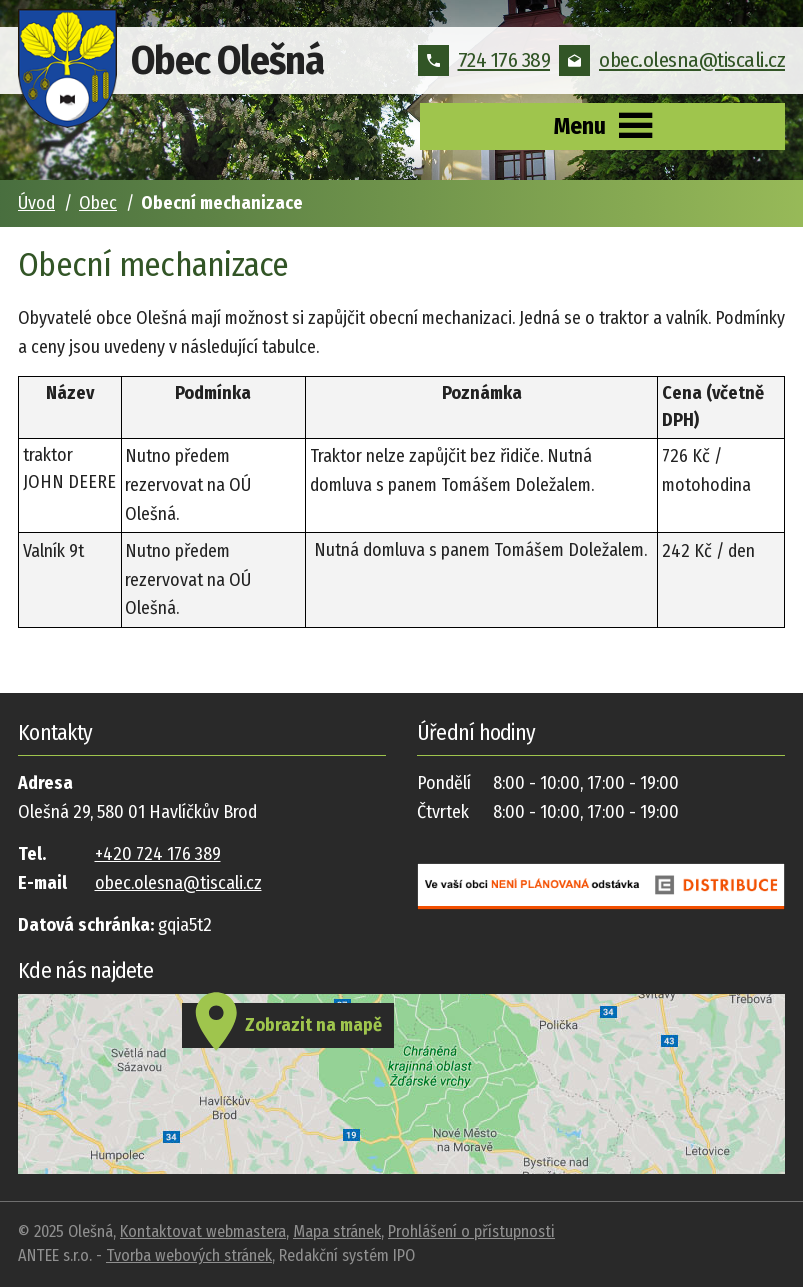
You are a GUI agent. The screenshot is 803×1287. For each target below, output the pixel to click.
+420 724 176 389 (158, 854)
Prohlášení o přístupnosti (471, 1231)
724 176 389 (484, 60)
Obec (98, 203)
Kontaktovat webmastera (203, 1231)
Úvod (36, 203)
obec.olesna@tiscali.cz (672, 60)
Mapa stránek (337, 1231)
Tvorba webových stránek (189, 1255)
